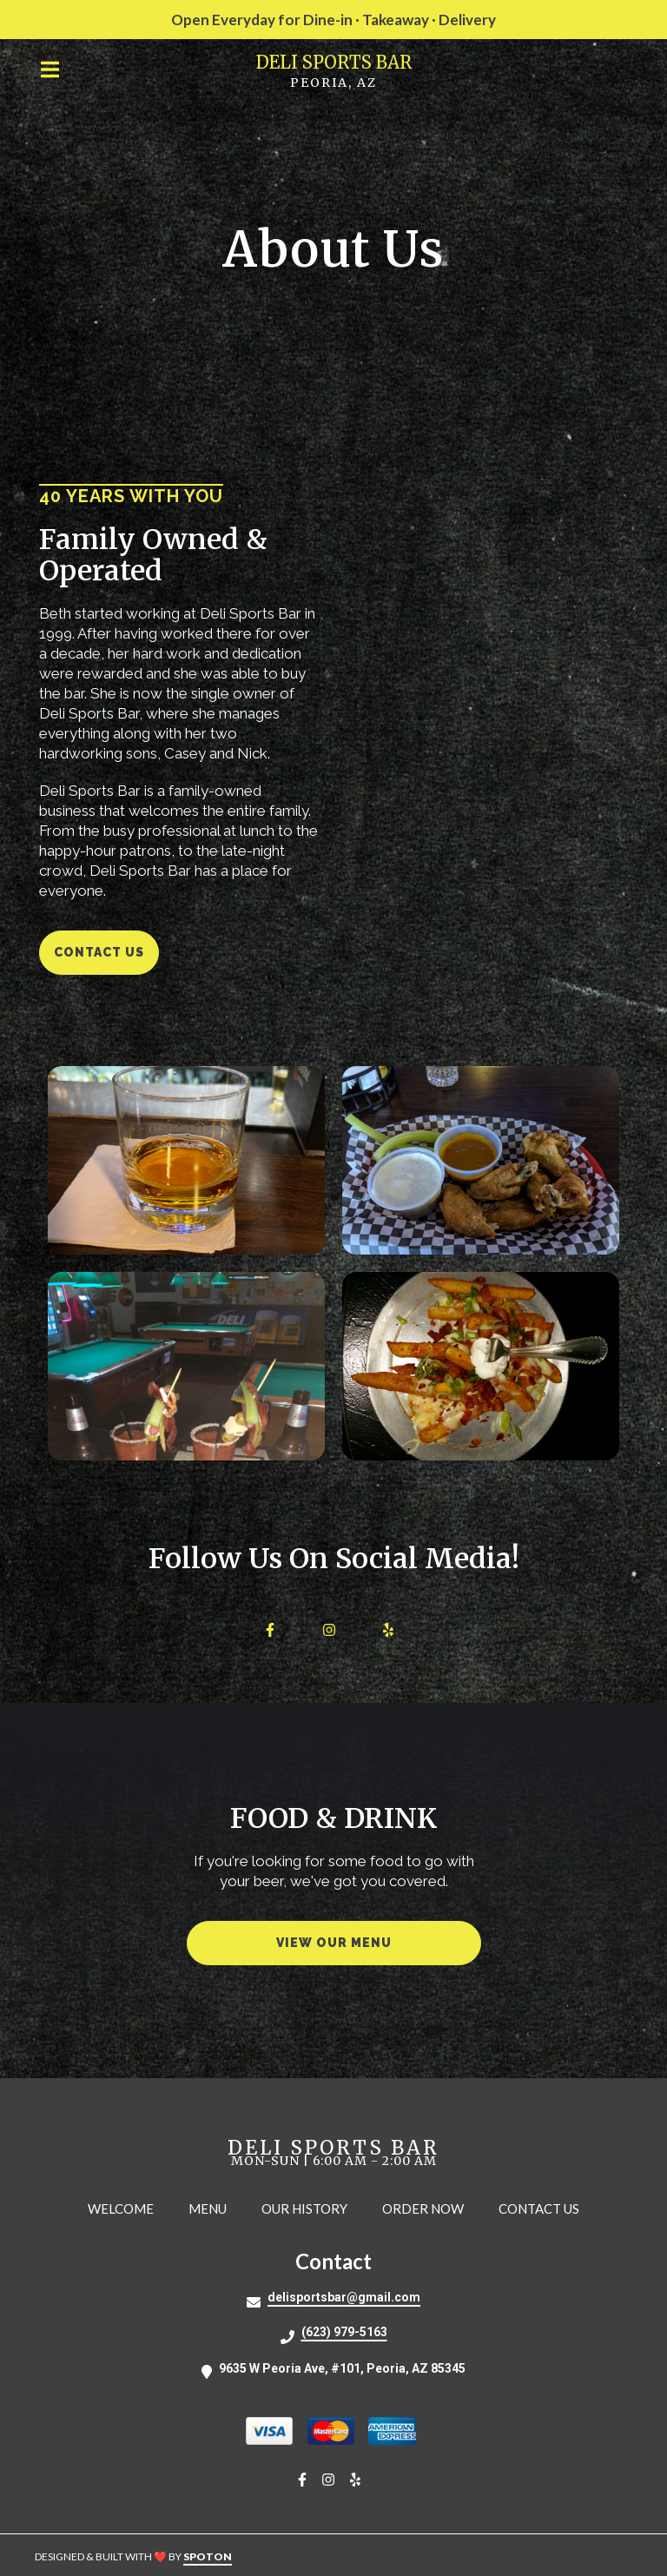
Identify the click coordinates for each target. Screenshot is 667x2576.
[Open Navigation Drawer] (49, 69)
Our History (309, 2208)
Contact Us (544, 2208)
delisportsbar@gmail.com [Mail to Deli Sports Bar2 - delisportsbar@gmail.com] (343, 2297)
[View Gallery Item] (186, 1160)
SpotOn (207, 2556)
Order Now (428, 2208)
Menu (212, 2208)
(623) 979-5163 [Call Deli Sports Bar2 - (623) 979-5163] (344, 2332)
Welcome (126, 2208)
